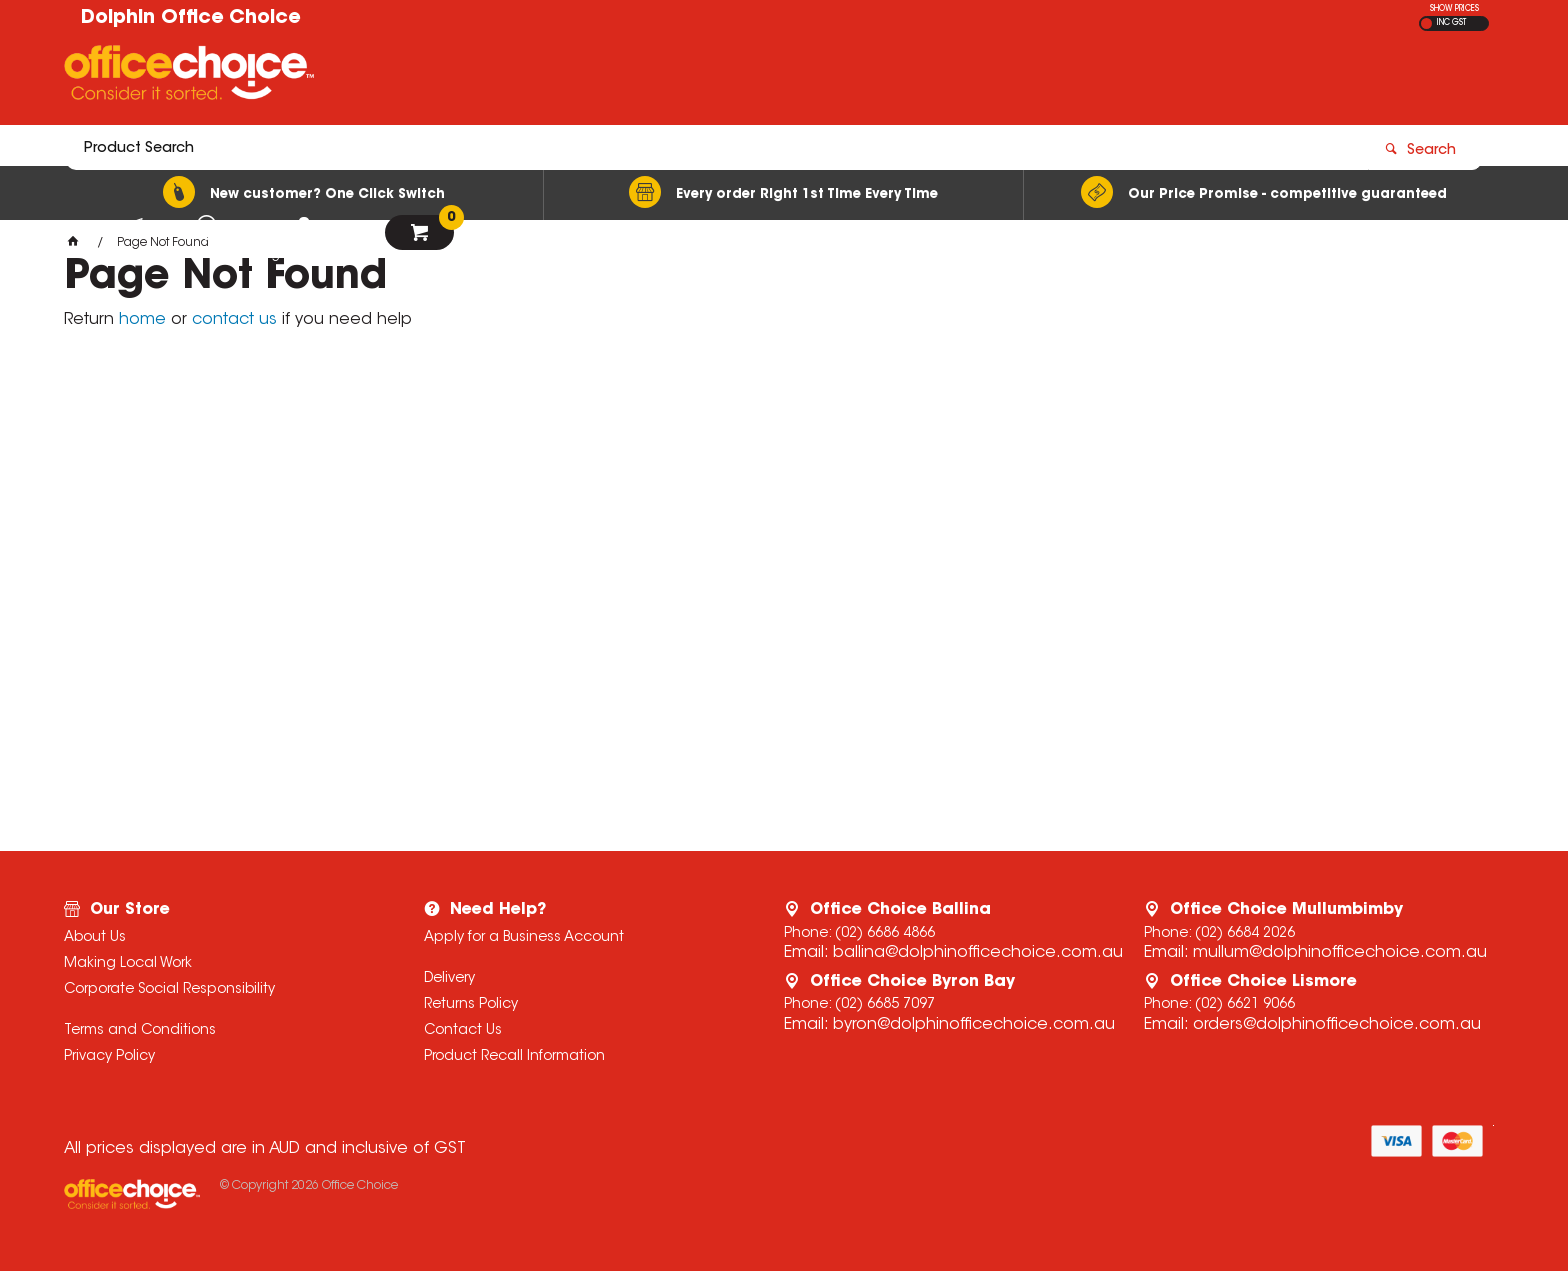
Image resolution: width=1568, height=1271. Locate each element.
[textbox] (667, 77)
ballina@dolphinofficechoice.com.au (978, 953)
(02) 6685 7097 (885, 1005)
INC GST (1451, 23)
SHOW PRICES (1454, 9)
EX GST (1426, 23)
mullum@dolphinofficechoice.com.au (1340, 953)
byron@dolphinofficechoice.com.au (974, 1025)
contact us (234, 320)
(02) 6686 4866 (885, 934)
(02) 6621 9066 (1245, 1005)
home (142, 320)
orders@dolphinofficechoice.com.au (1337, 1025)
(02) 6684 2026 (1245, 934)
